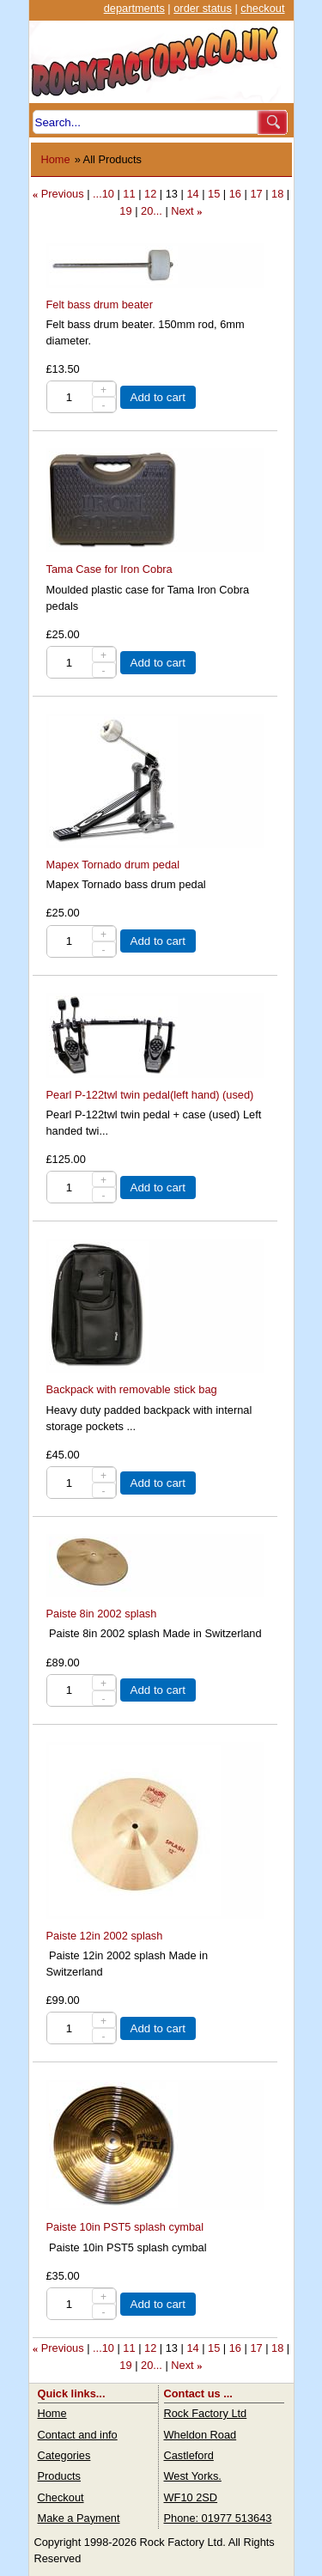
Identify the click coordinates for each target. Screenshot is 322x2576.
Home (55, 159)
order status (202, 8)
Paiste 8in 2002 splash (101, 1613)
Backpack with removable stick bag (131, 1389)
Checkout (61, 2497)
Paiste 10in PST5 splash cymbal (125, 2226)
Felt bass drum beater (99, 304)
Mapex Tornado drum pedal (113, 864)
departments (134, 8)
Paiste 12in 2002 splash (104, 1935)
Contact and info (78, 2434)
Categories (64, 2455)
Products (60, 2475)
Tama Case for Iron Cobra (109, 569)
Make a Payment (79, 2518)
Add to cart (158, 397)
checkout (262, 8)
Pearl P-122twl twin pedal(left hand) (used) (150, 1094)
